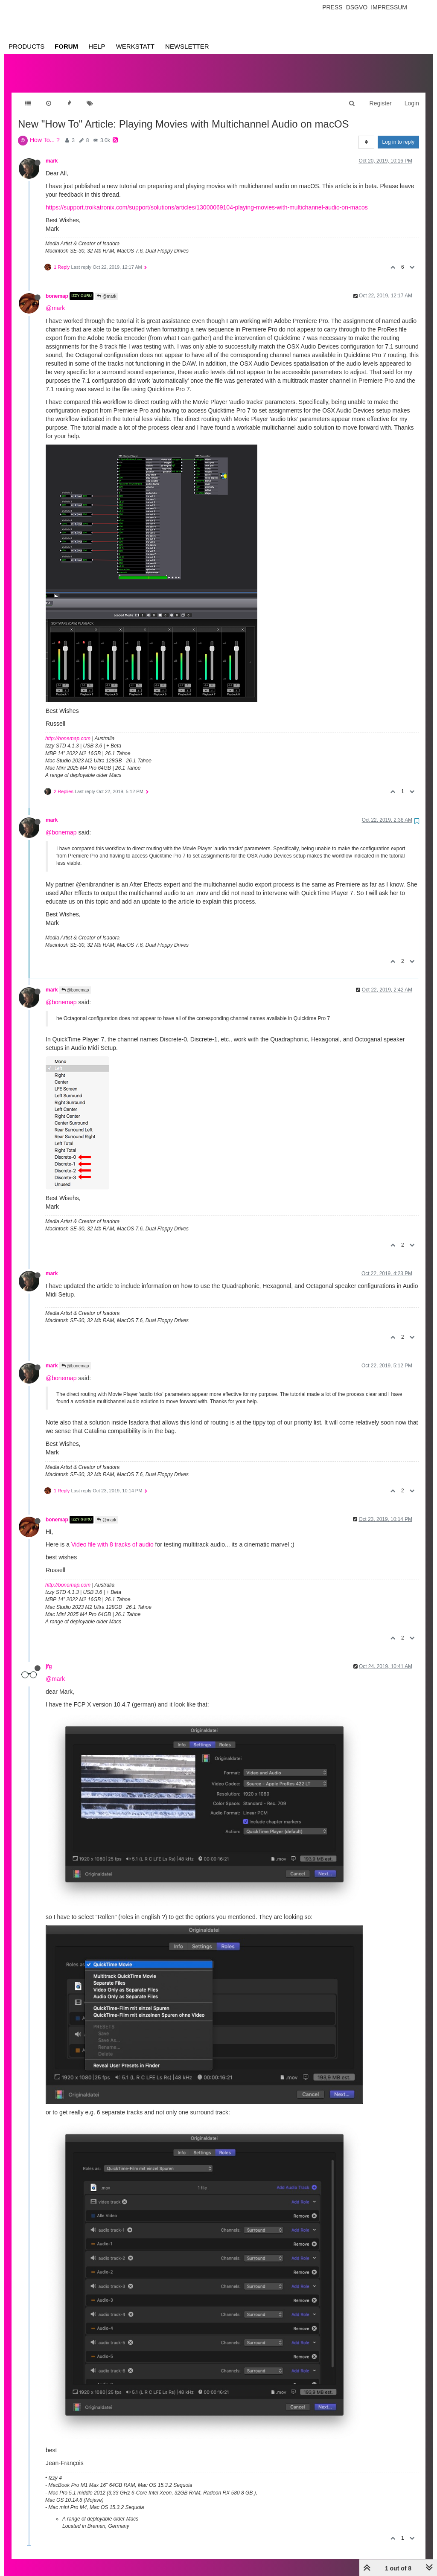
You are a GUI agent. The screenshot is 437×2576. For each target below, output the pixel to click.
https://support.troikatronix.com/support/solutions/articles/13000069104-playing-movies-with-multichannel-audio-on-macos (207, 198)
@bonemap (61, 823)
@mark (106, 287)
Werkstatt (135, 46)
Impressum (389, 7)
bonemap (57, 288)
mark (52, 152)
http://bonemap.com (67, 730)
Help (96, 46)
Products (26, 46)
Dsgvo (357, 7)
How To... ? (45, 131)
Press (332, 7)
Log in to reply (398, 134)
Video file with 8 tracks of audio (112, 1535)
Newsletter (187, 46)
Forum (66, 46)
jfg (49, 1658)
